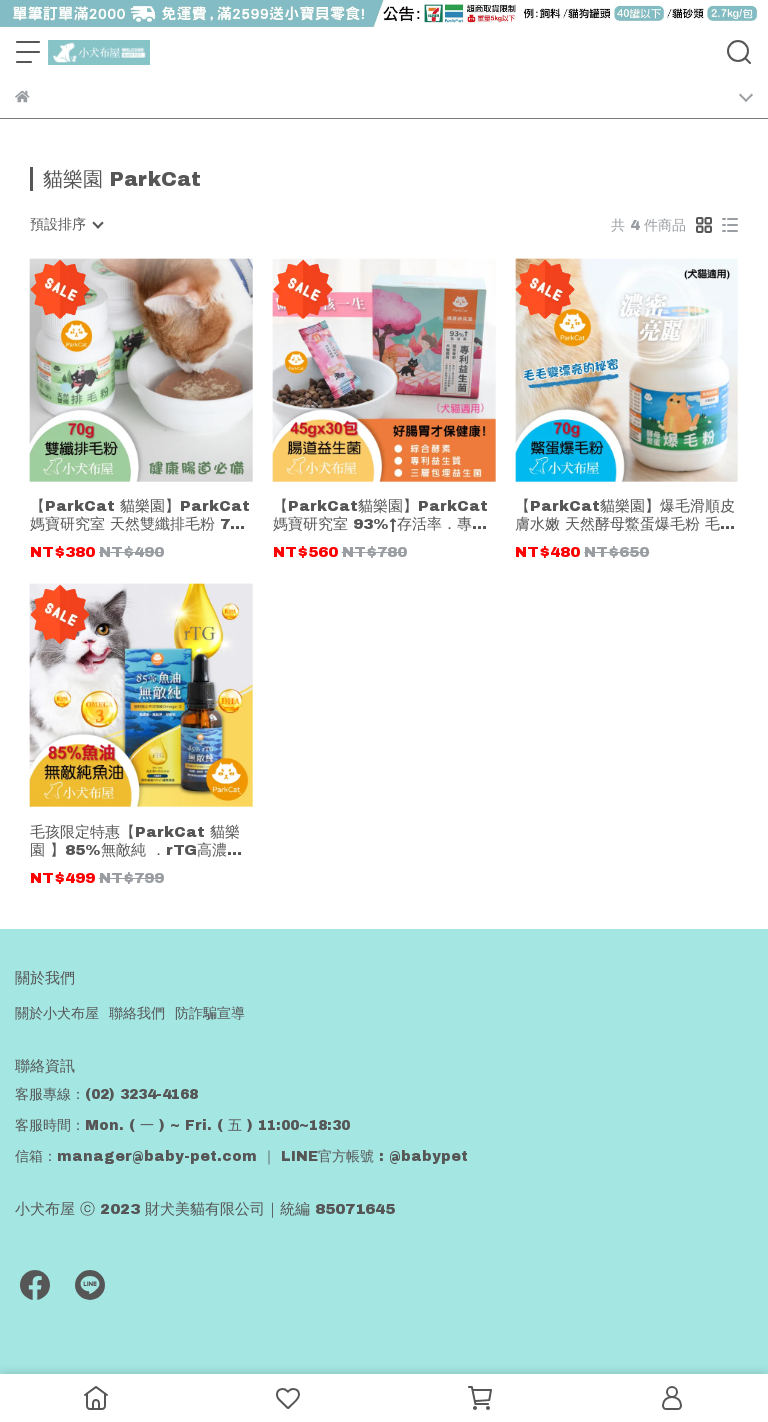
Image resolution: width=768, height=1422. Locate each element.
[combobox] (66, 225)
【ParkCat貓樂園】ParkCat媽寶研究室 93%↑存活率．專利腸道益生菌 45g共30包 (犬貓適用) (381, 515)
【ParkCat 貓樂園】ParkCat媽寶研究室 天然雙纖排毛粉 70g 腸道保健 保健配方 (140, 515)
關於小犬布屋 (57, 1013)
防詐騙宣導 (210, 1013)
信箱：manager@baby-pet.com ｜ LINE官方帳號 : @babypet (241, 1156)
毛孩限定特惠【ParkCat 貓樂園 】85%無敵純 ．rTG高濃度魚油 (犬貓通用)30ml (136, 841)
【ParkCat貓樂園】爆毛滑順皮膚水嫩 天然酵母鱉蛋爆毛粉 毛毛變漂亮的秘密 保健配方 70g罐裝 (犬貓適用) (625, 515)
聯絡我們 (137, 1013)
